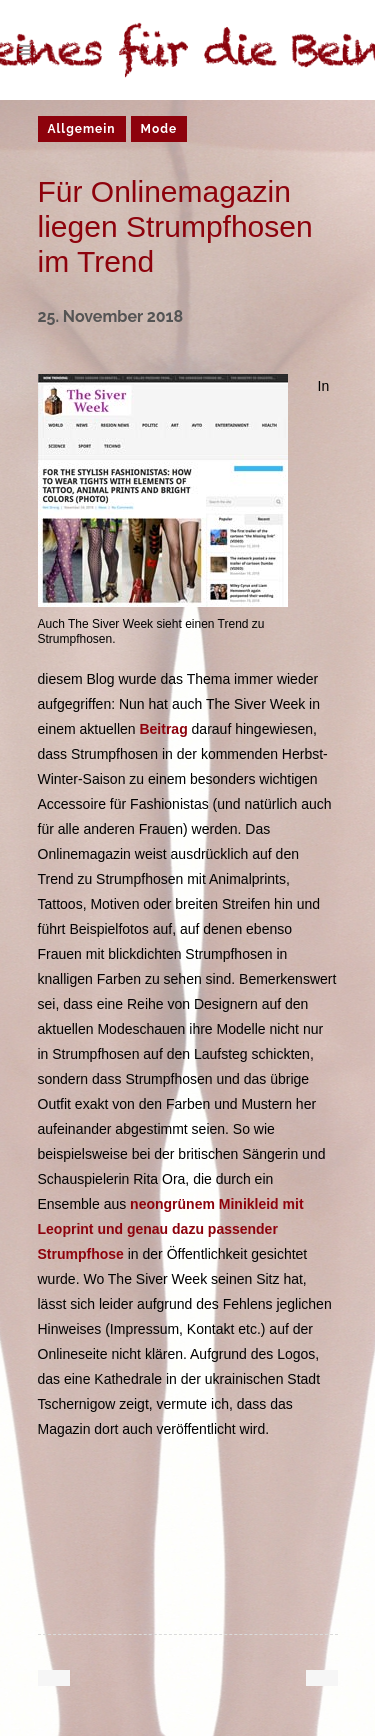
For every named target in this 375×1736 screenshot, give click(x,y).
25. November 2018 (111, 316)
